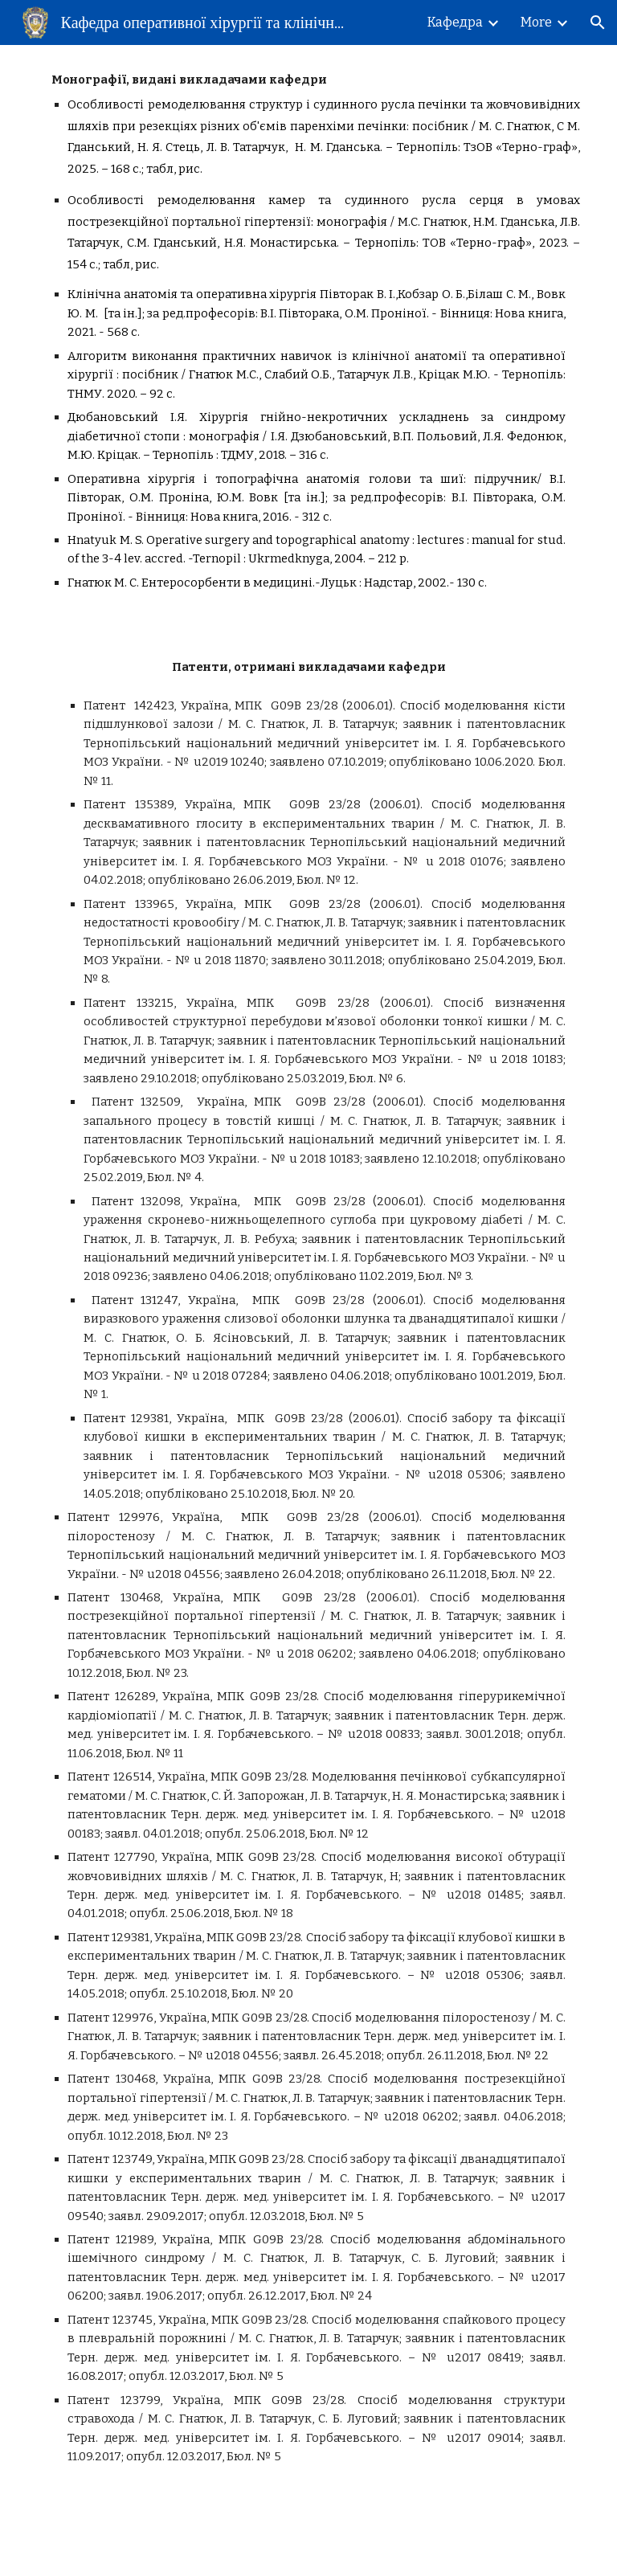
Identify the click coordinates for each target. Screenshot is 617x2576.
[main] (308, 338)
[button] (597, 22)
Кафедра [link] (455, 22)
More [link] (536, 22)
